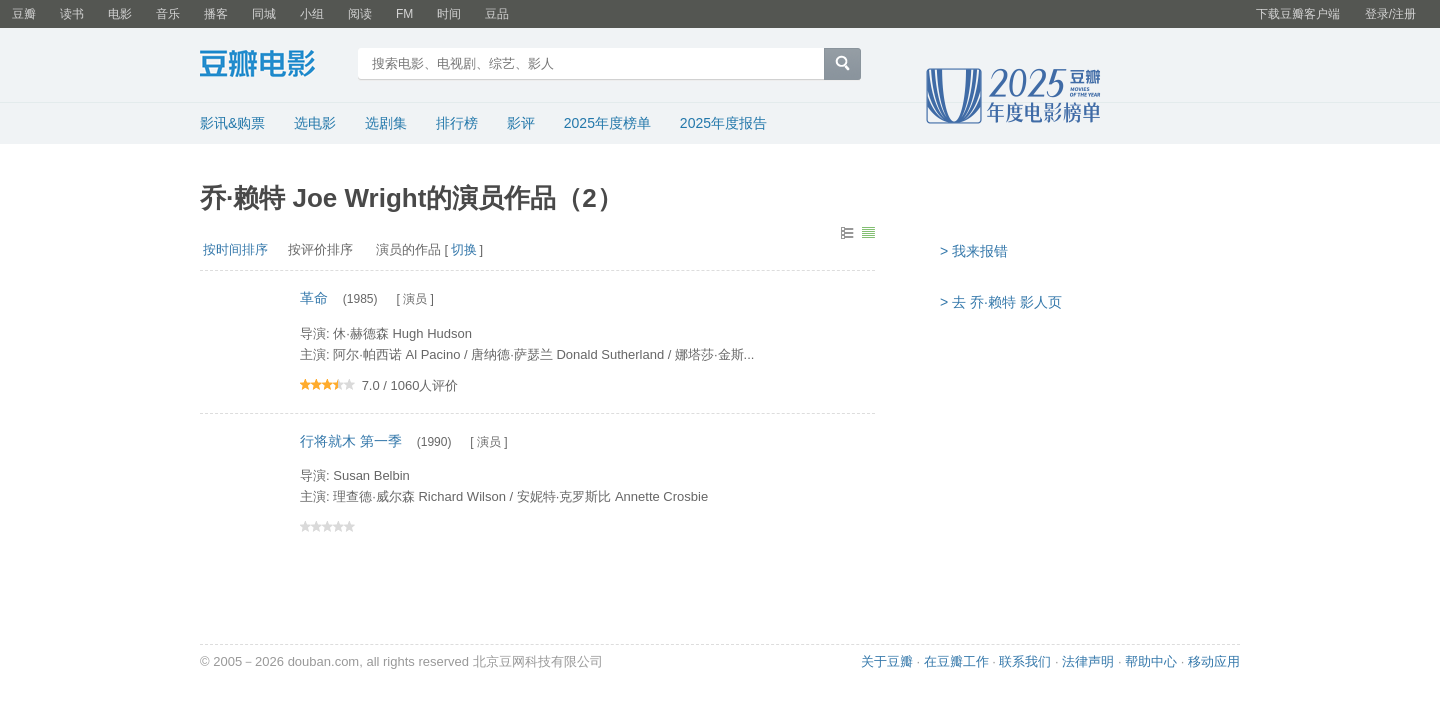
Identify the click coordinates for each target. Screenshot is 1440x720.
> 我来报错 (974, 251)
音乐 (168, 14)
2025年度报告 (723, 123)
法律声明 (1088, 661)
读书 (72, 14)
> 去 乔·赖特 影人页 (1001, 302)
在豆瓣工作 (956, 661)
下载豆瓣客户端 (1298, 14)
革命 (314, 298)
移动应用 (1214, 661)
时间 (449, 14)
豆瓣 (24, 14)
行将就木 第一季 (351, 441)
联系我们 (1025, 661)
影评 (521, 123)
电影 (120, 14)
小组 (312, 14)
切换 (464, 249)
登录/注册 (1390, 14)
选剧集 (386, 123)
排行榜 (457, 123)
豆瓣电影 (272, 66)
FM (404, 14)
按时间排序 (235, 249)
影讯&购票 (232, 123)
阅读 (360, 14)
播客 (216, 14)
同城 (264, 14)
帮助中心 (1151, 661)
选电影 (315, 123)
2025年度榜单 (607, 123)
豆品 (497, 14)
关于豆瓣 (887, 661)
